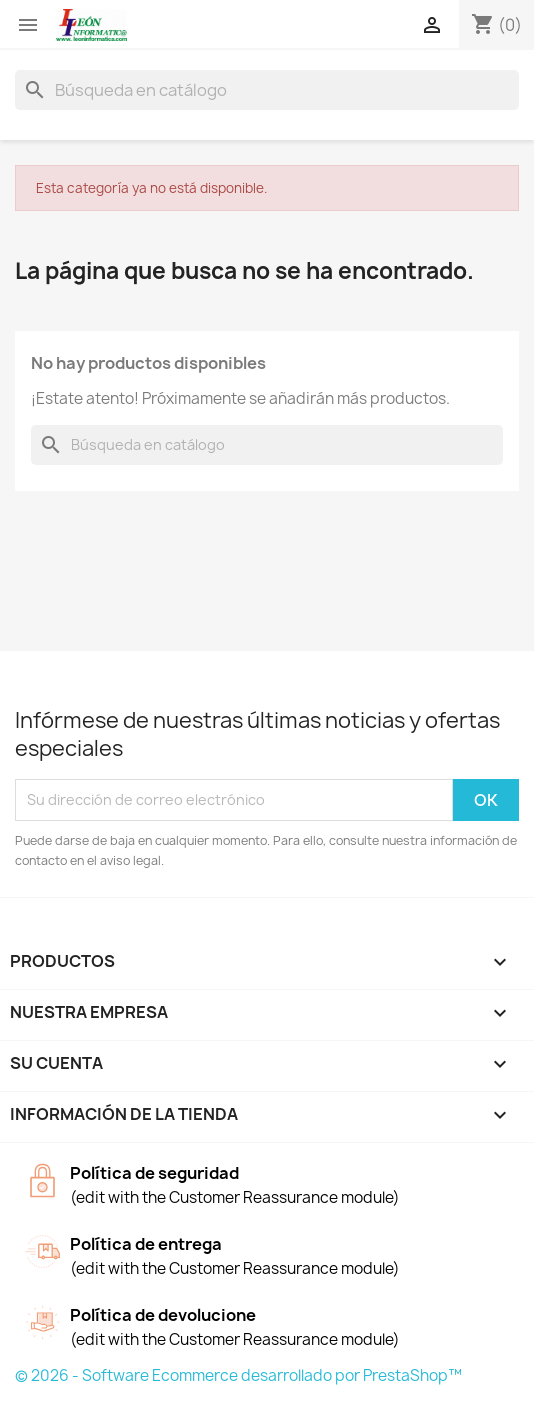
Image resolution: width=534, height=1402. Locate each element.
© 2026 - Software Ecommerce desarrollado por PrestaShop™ (238, 1375)
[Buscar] (267, 90)
